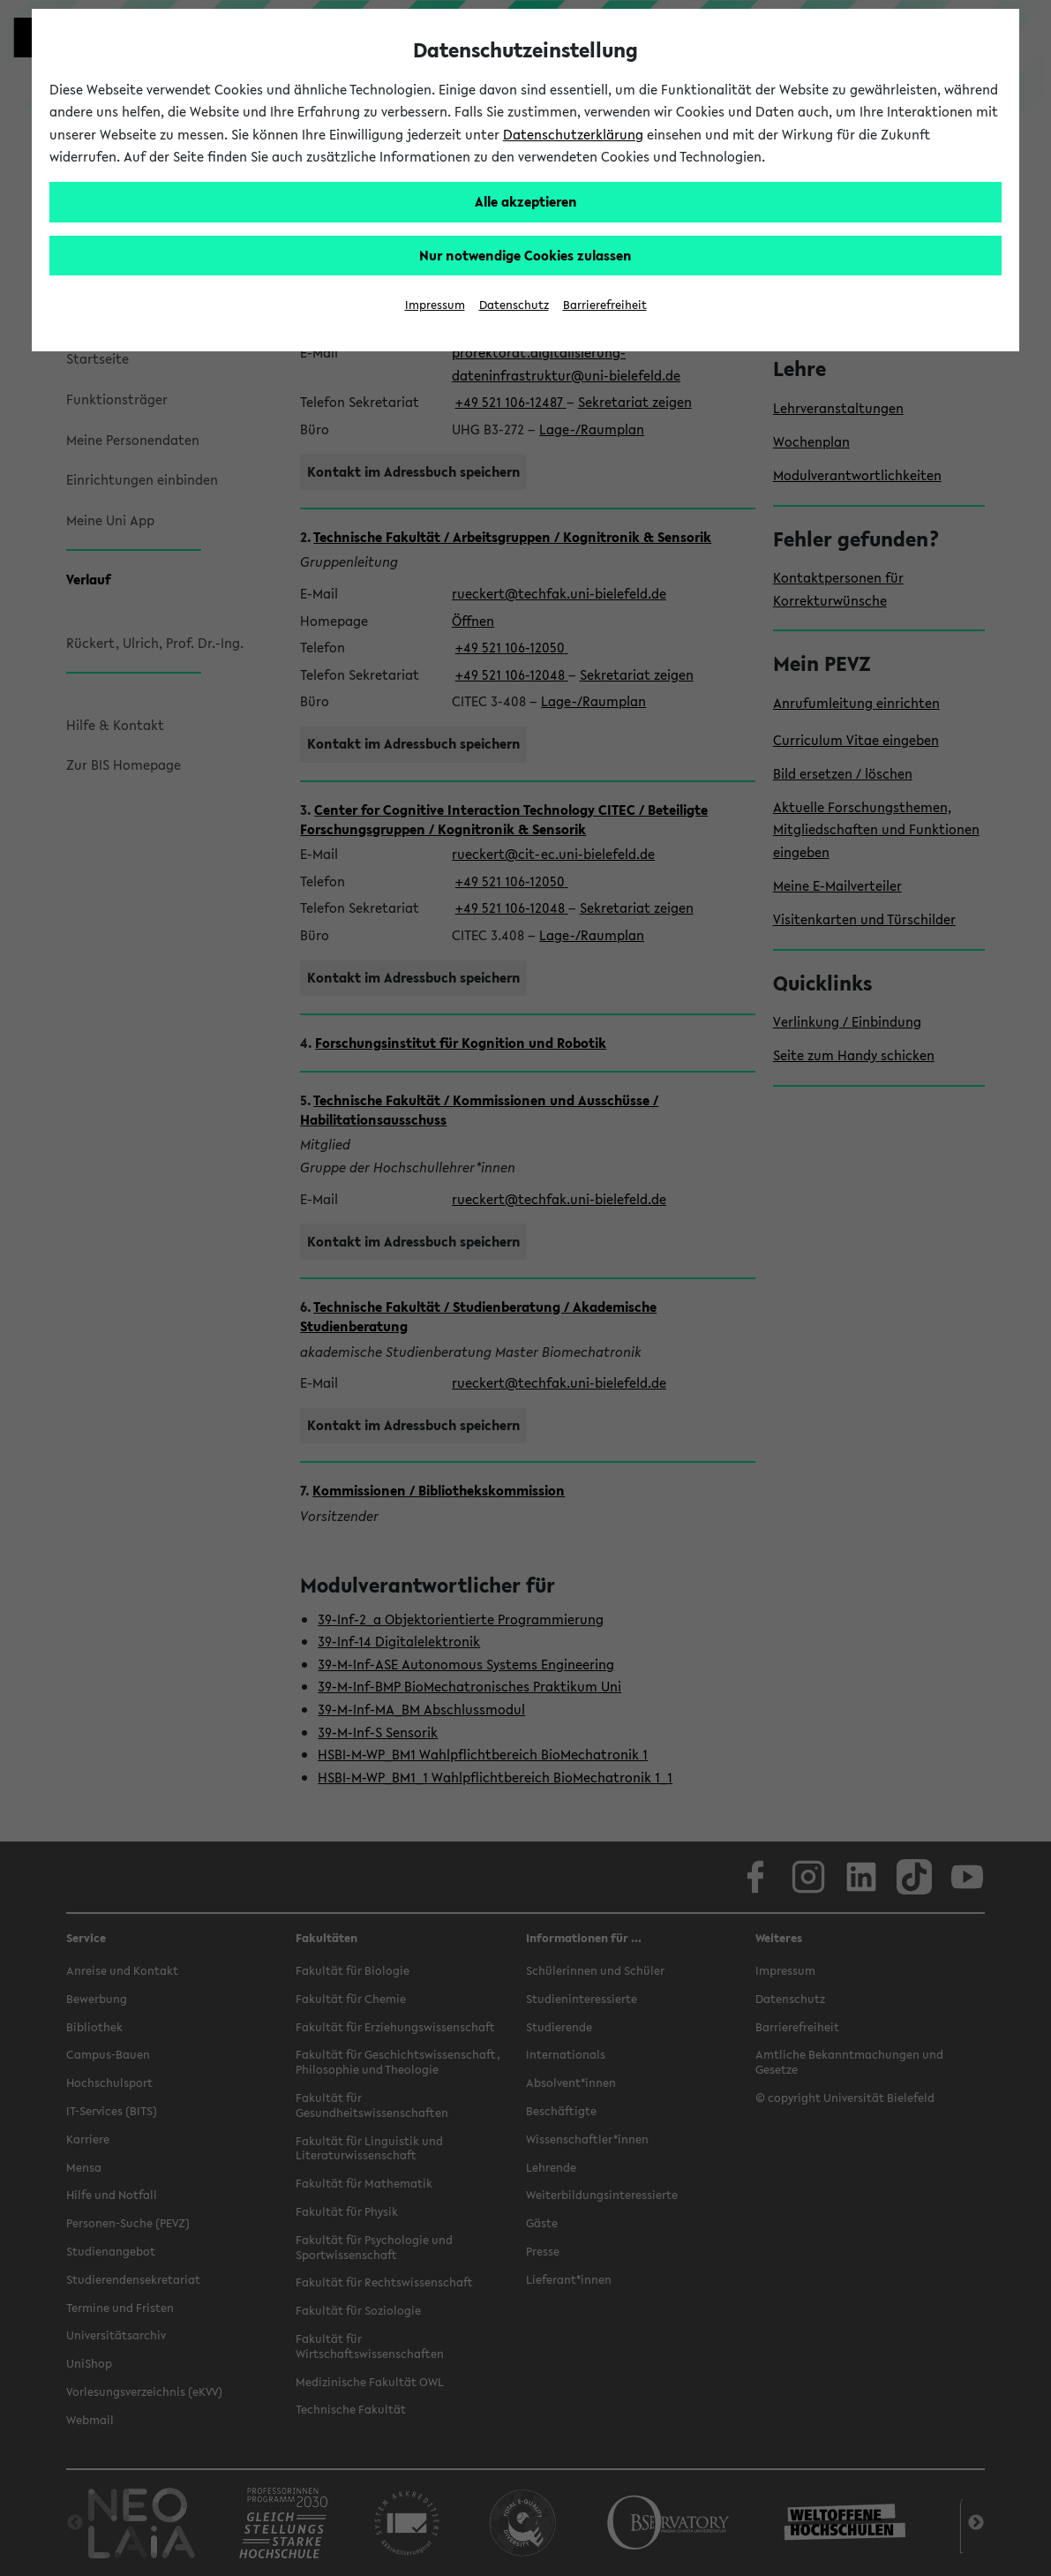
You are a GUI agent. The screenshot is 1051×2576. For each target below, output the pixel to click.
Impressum (435, 305)
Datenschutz (514, 305)
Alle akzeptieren (526, 201)
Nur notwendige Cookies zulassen (525, 255)
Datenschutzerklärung (573, 134)
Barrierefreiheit (605, 305)
